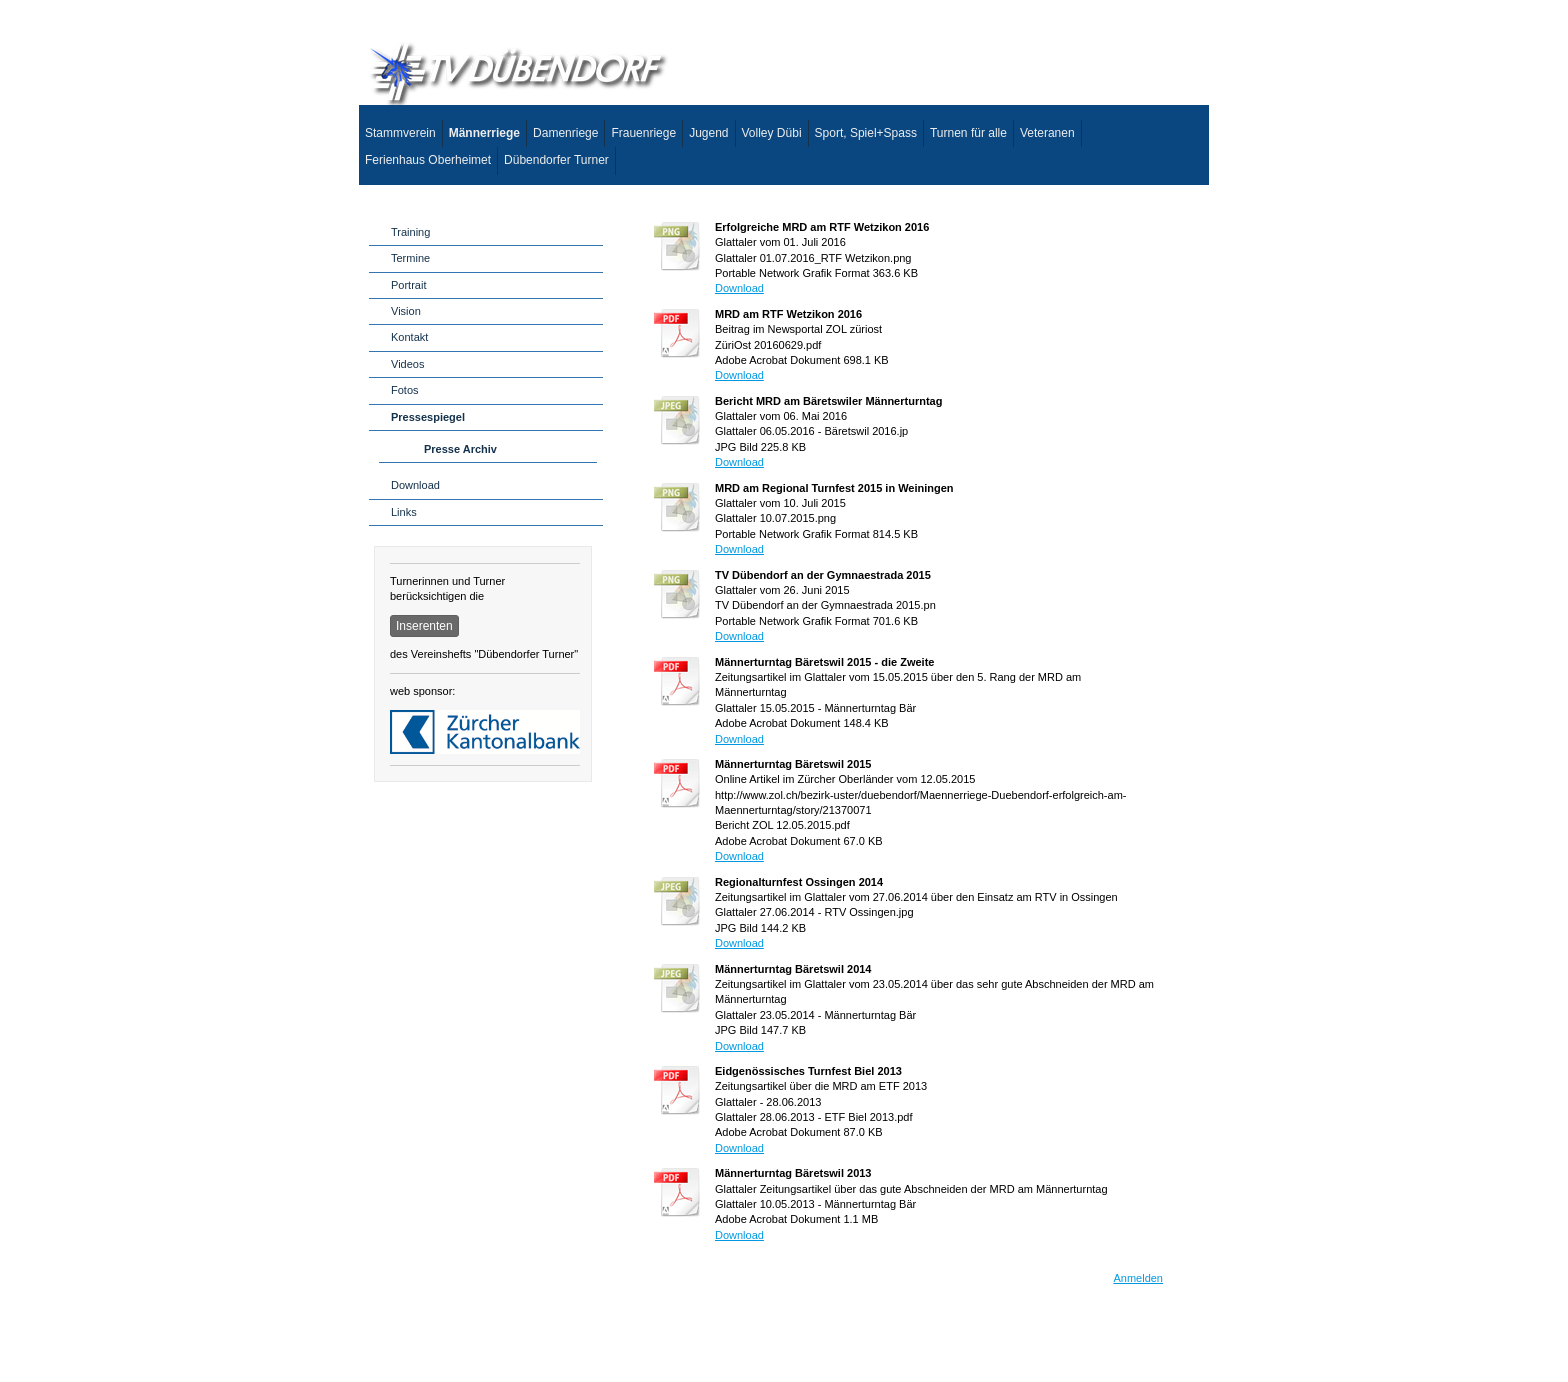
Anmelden (1138, 1278)
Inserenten (424, 626)
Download (739, 288)
